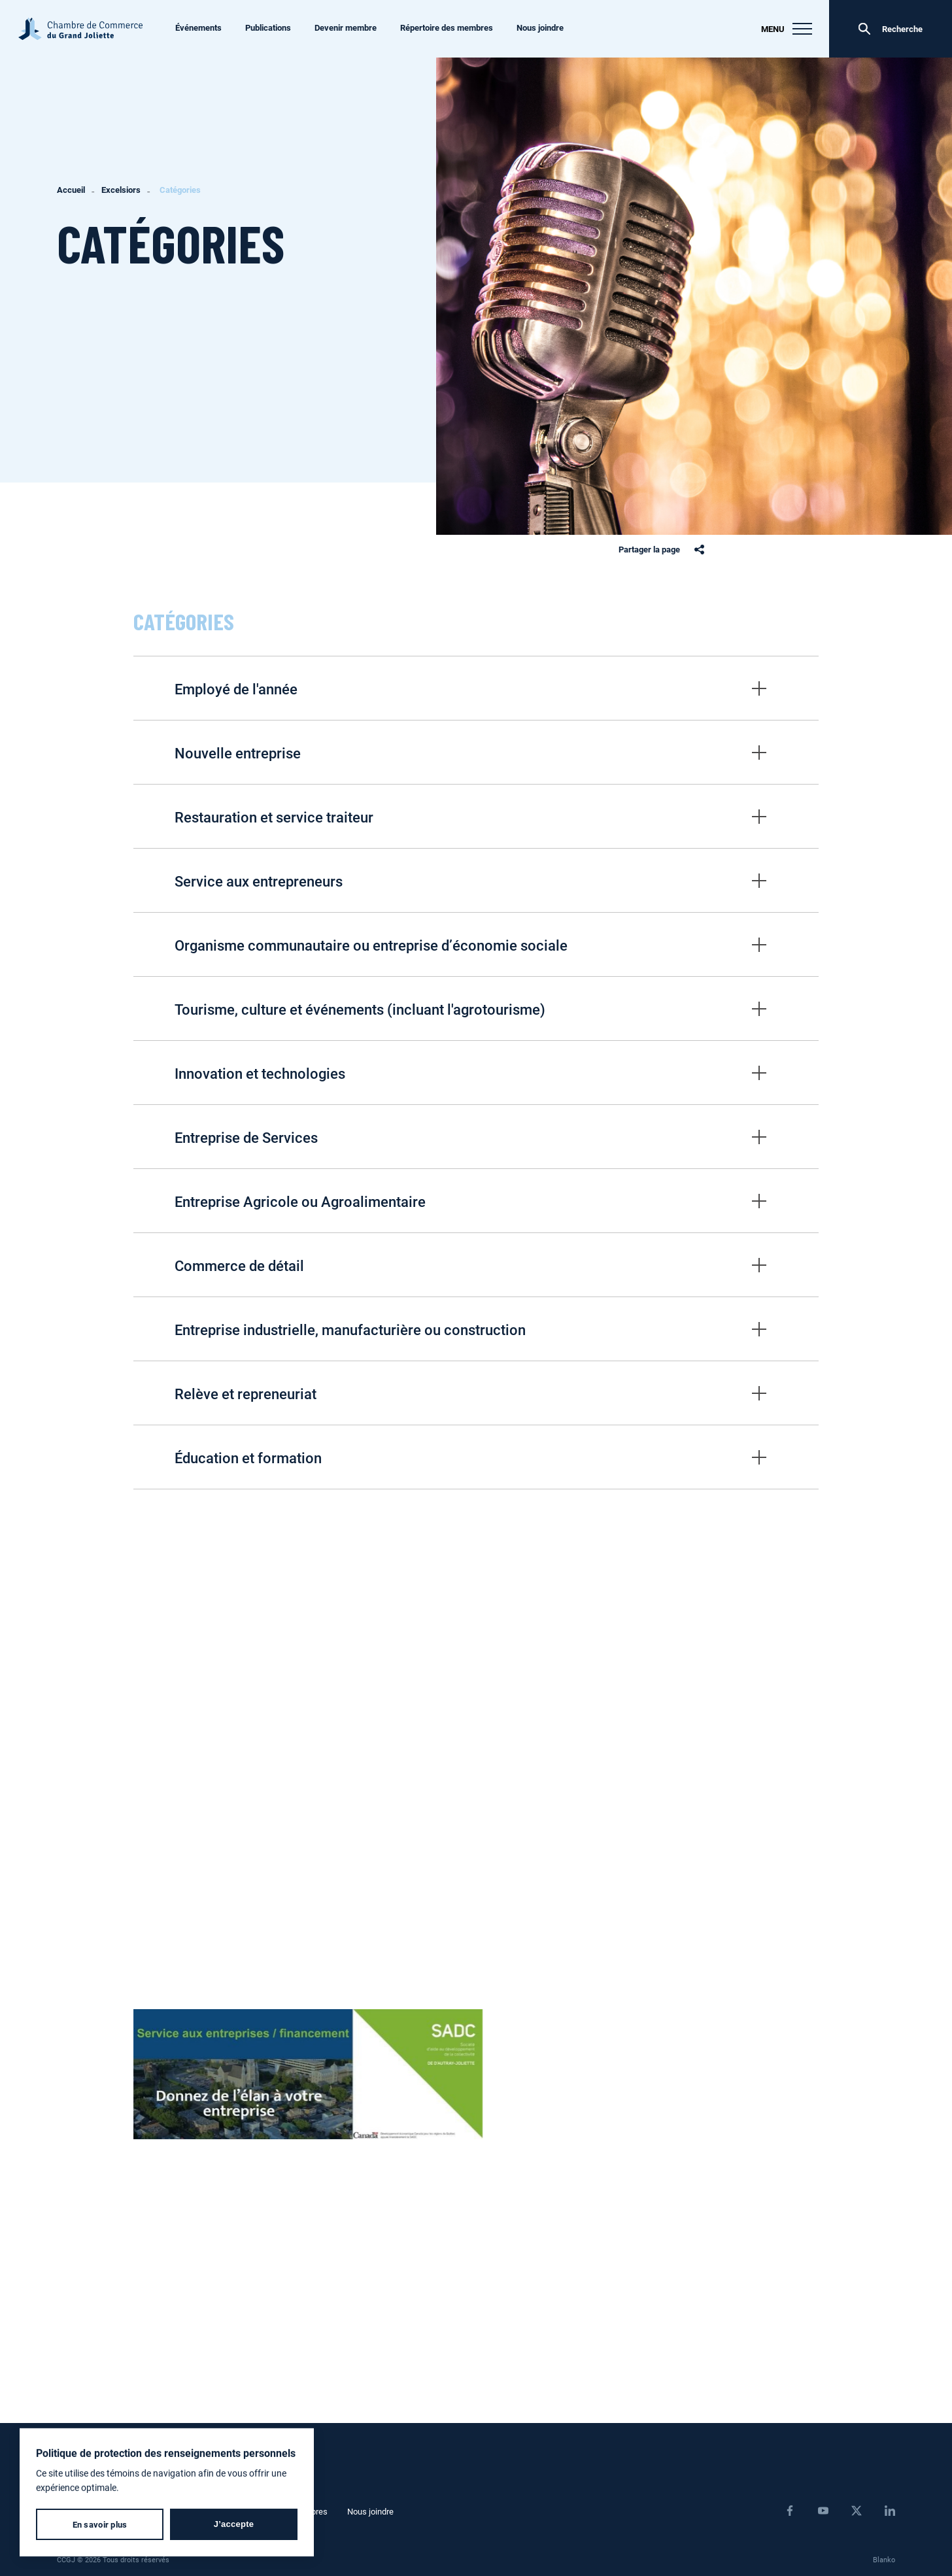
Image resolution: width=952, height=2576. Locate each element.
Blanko (884, 2559)
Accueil (71, 190)
